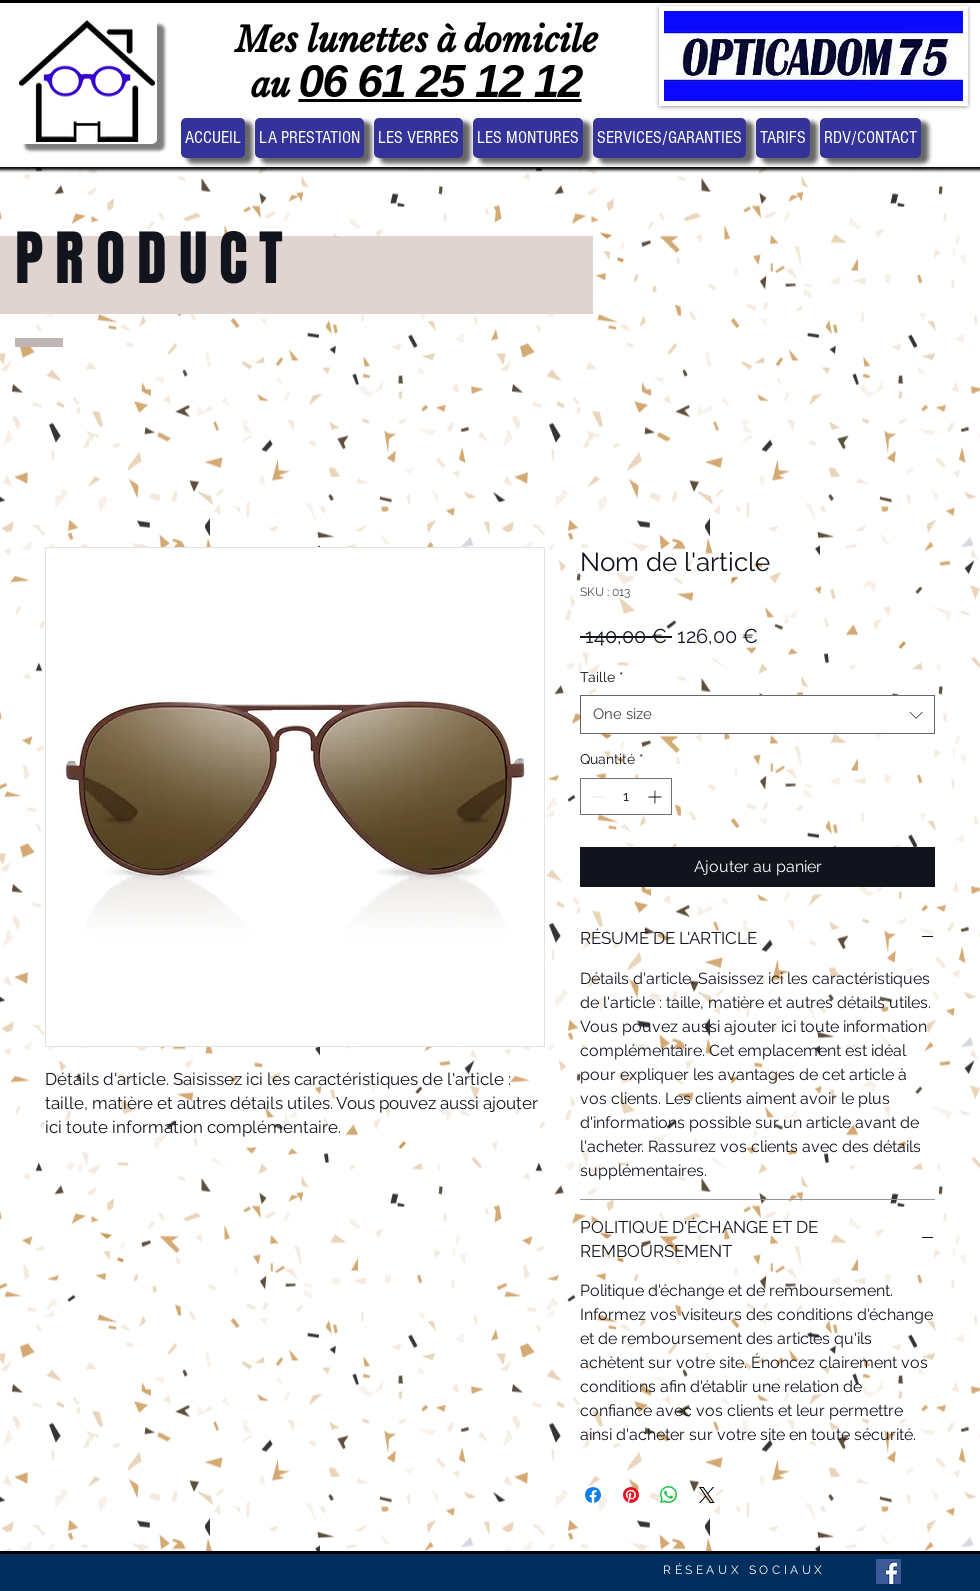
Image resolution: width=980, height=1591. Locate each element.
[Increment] (656, 796)
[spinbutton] (626, 796)
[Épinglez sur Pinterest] (631, 1495)
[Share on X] (707, 1495)
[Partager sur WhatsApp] (669, 1495)
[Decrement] (595, 796)
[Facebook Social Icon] (888, 1571)
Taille (602, 677)
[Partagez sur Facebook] (593, 1495)
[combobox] (757, 714)
